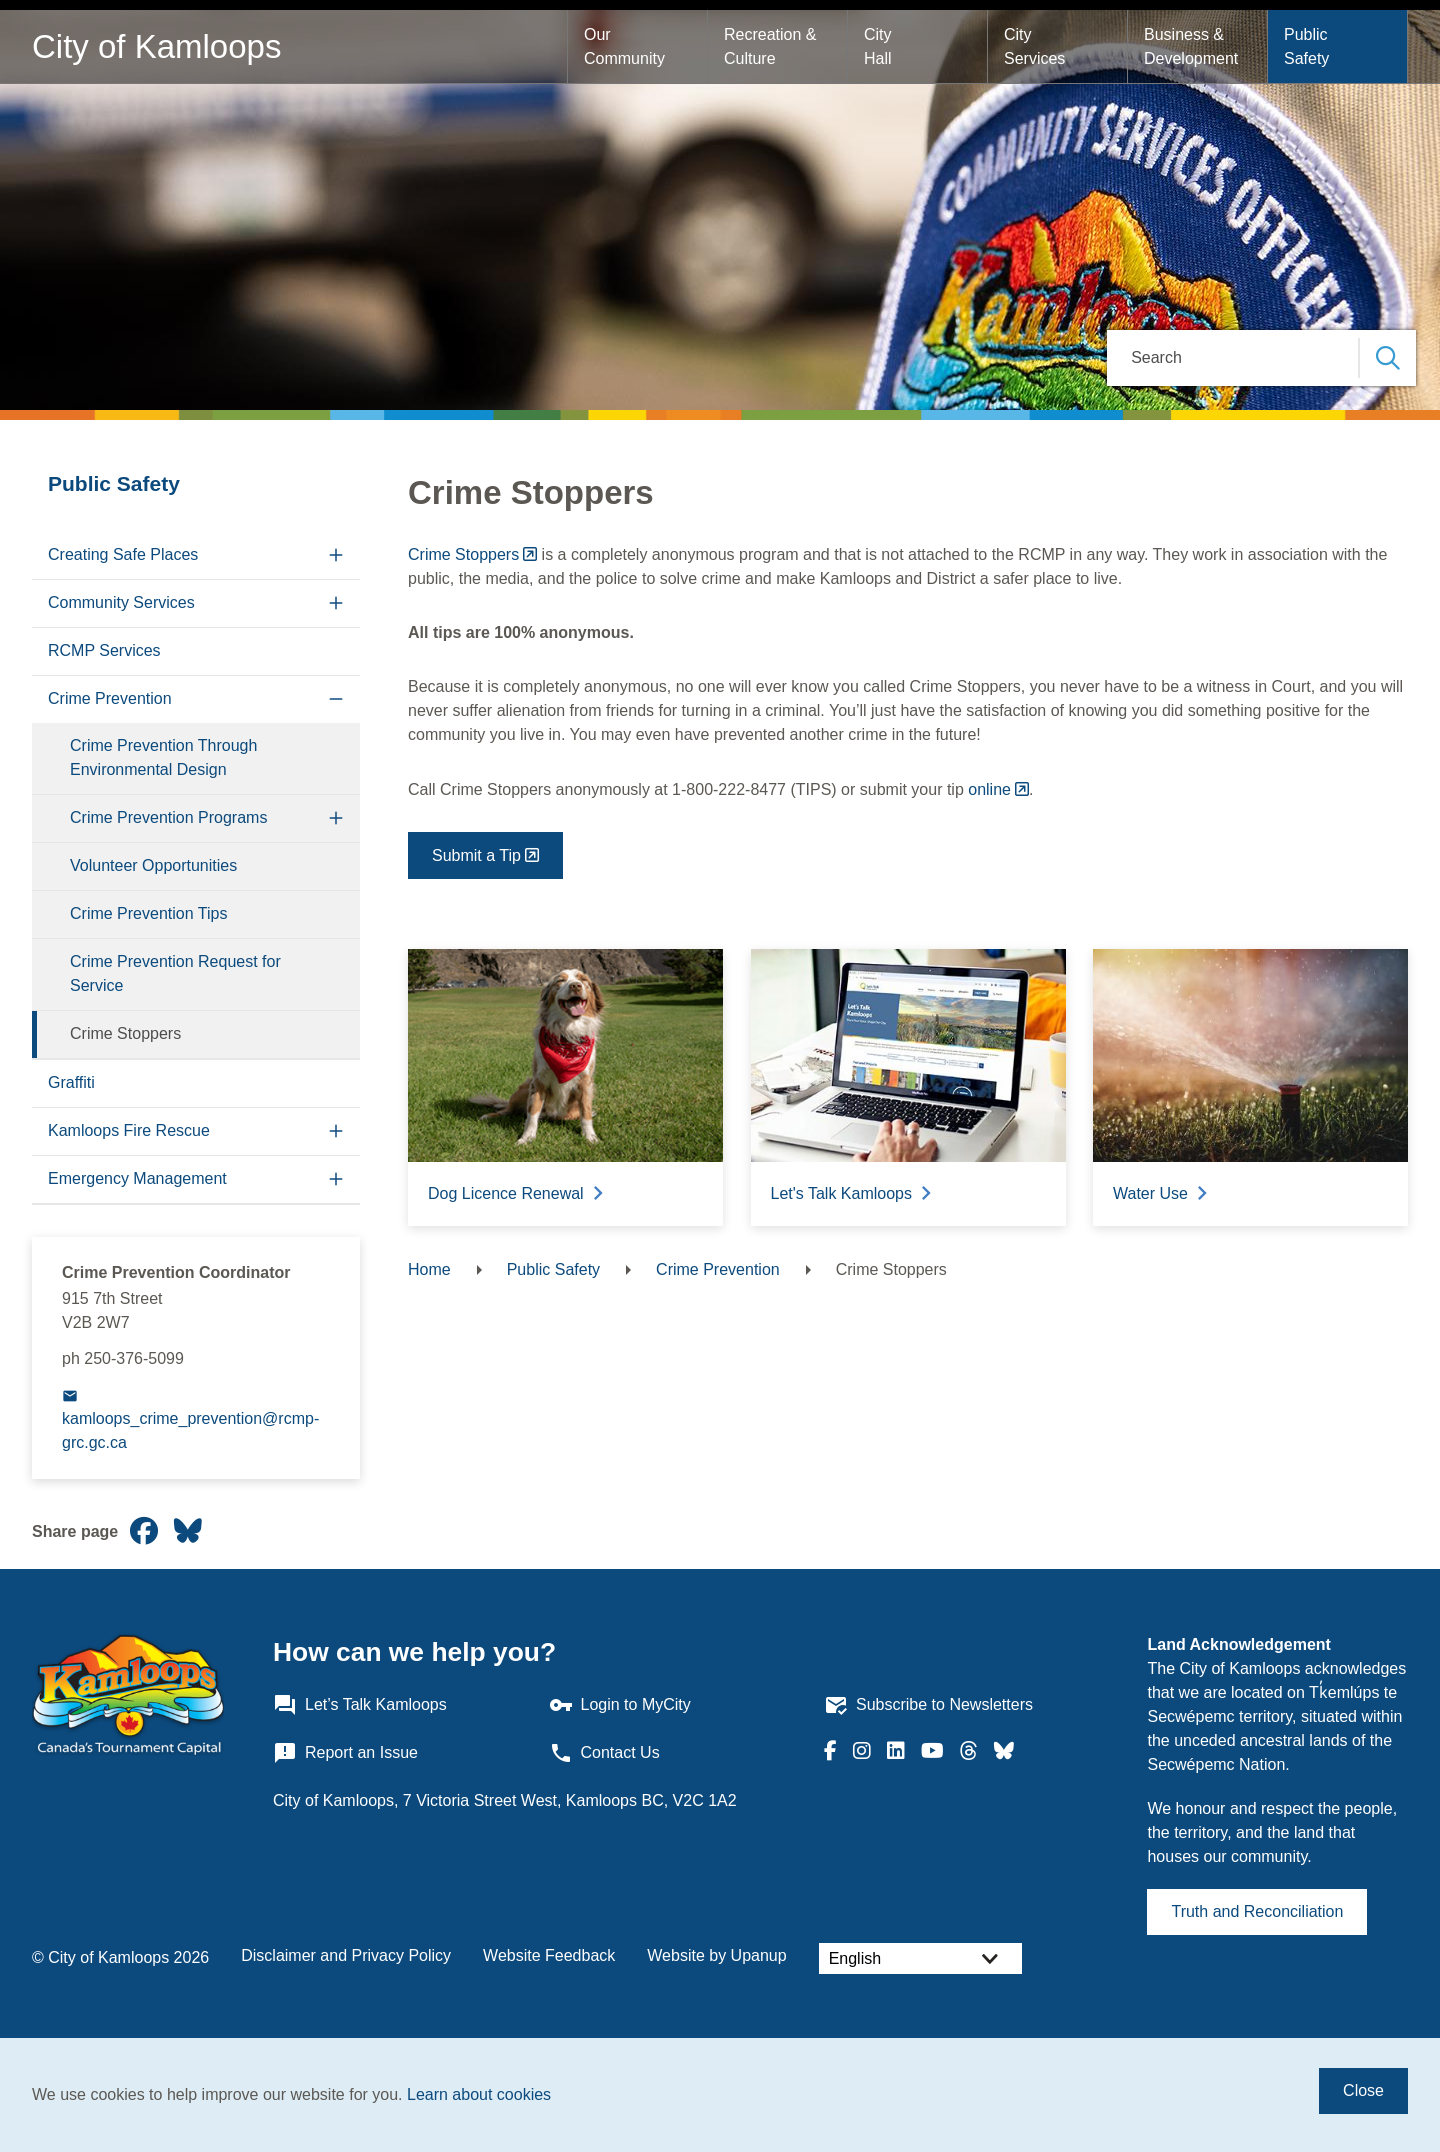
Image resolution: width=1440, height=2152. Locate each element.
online (989, 789)
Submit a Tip (476, 855)
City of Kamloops (156, 46)
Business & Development (1191, 46)
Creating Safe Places (123, 554)
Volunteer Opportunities (153, 865)
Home (429, 1269)
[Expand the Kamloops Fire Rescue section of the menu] (336, 1131)
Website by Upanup (716, 1955)
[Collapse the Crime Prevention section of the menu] (336, 699)
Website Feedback (549, 1955)
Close (1363, 2090)
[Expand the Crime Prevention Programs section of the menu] (336, 818)
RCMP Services (104, 650)
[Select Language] (920, 1958)
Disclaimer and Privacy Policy (346, 1955)
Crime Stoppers (125, 1033)
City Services (1034, 46)
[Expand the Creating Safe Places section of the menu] (336, 555)
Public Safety (1308, 46)
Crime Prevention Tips (148, 913)
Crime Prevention (110, 698)
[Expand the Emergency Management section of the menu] (336, 1179)
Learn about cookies (479, 2094)
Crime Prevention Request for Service (175, 973)
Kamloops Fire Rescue (129, 1130)
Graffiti (71, 1082)
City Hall (880, 46)
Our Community (624, 46)
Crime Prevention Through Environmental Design (163, 757)
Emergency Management (137, 1178)
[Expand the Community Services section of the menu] (336, 603)
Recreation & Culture (772, 46)
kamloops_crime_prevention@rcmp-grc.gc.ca (190, 1430)
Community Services (121, 602)
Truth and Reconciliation (1257, 1911)
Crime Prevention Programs (168, 817)
